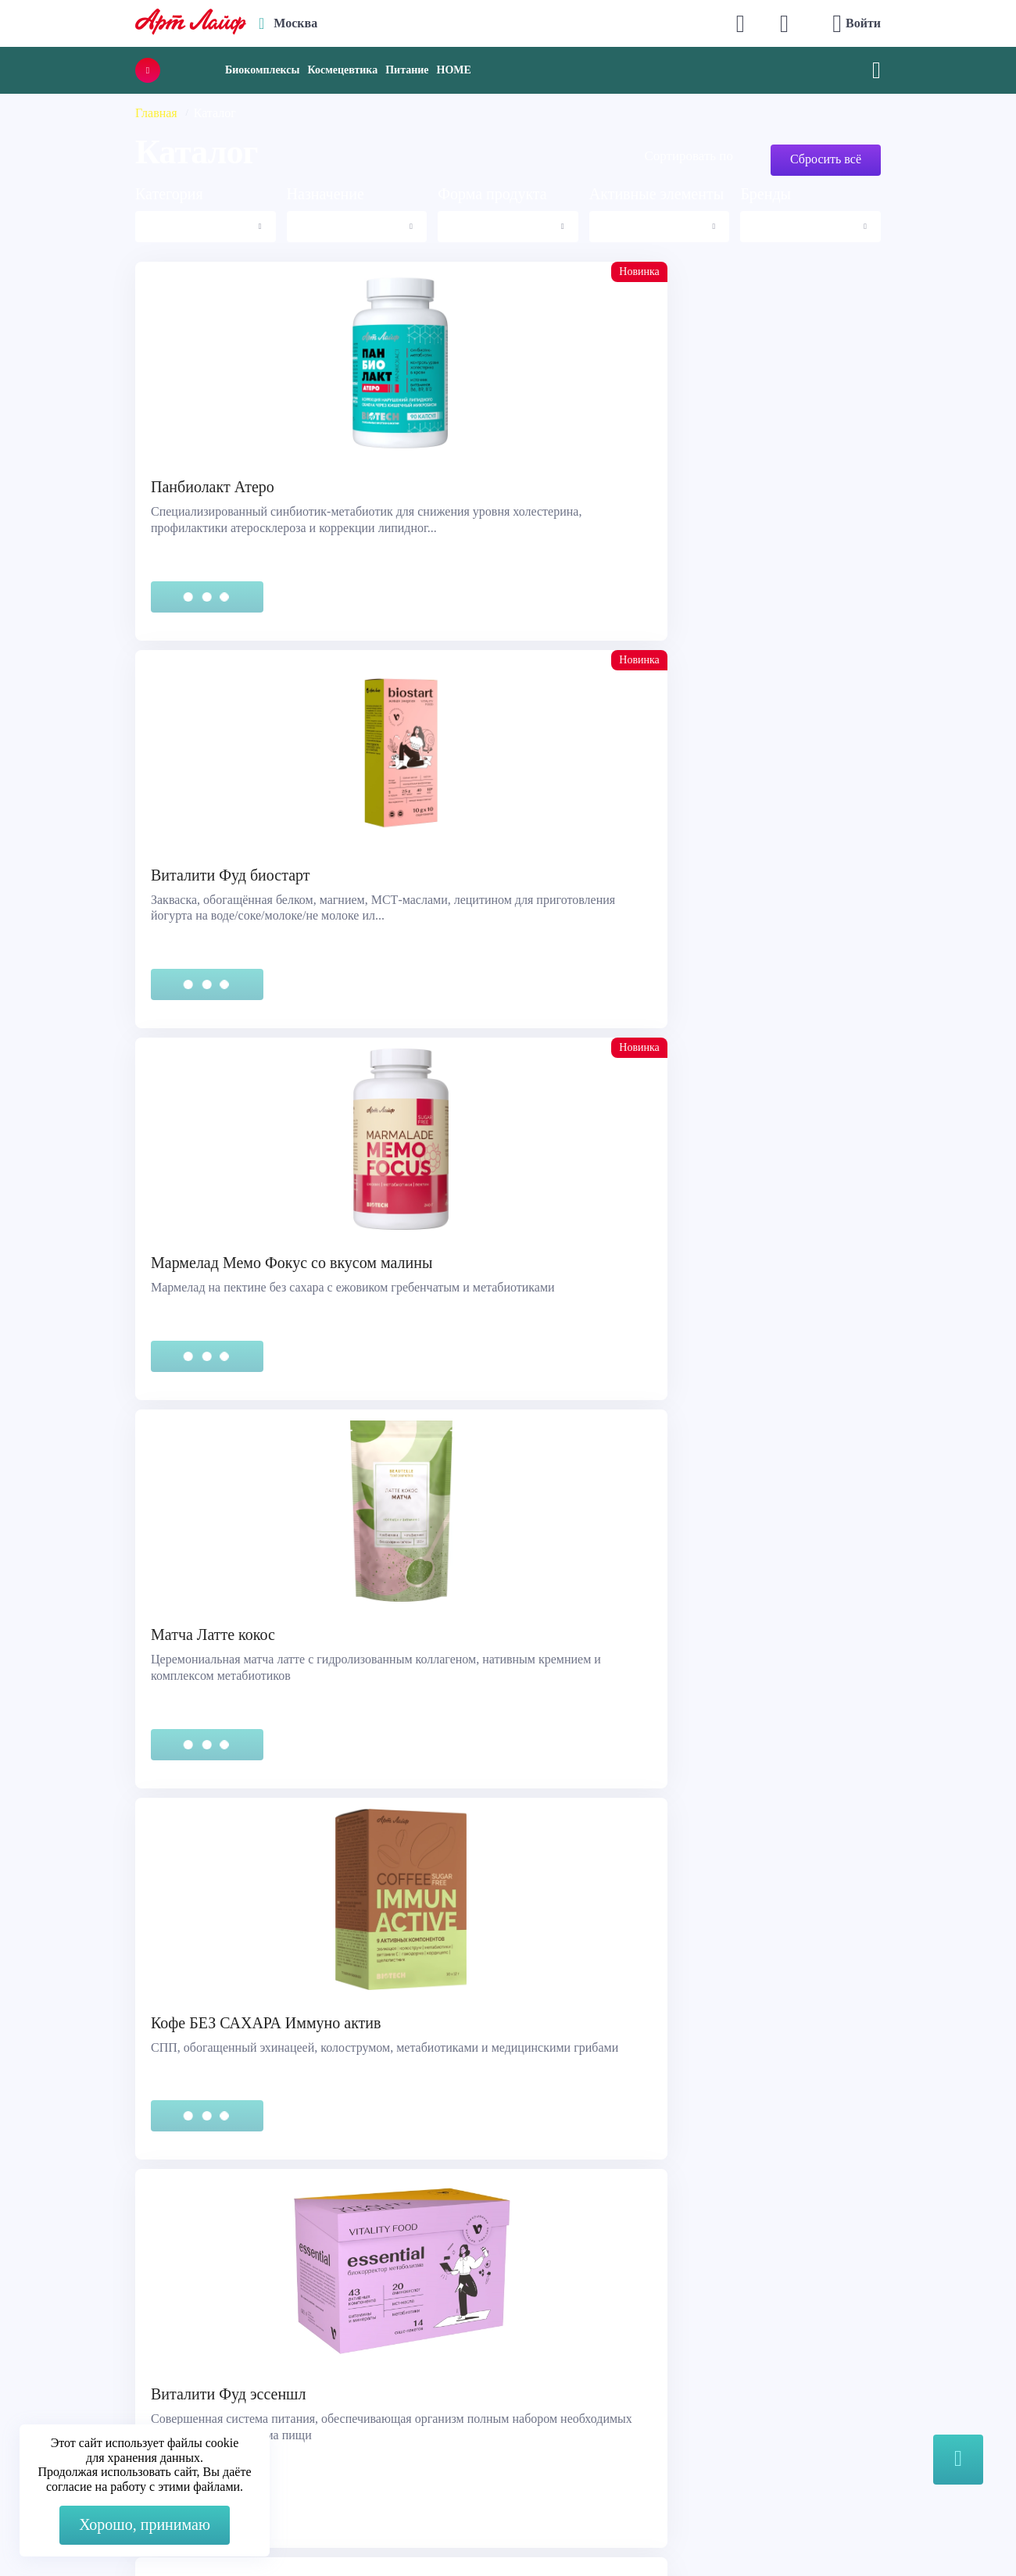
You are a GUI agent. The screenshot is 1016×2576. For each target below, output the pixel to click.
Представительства (87, 2387)
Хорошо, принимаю (144, 2524)
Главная (156, 113)
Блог (537, 2406)
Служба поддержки (87, 2328)
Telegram (329, 2367)
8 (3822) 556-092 (827, 2531)
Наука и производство (585, 2387)
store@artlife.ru (345, 2399)
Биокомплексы (262, 70)
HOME (454, 70)
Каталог (546, 2348)
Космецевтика (342, 70)
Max (317, 2336)
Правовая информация (96, 2348)
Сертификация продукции (106, 2367)
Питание (406, 70)
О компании (558, 2328)
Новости (548, 2367)
